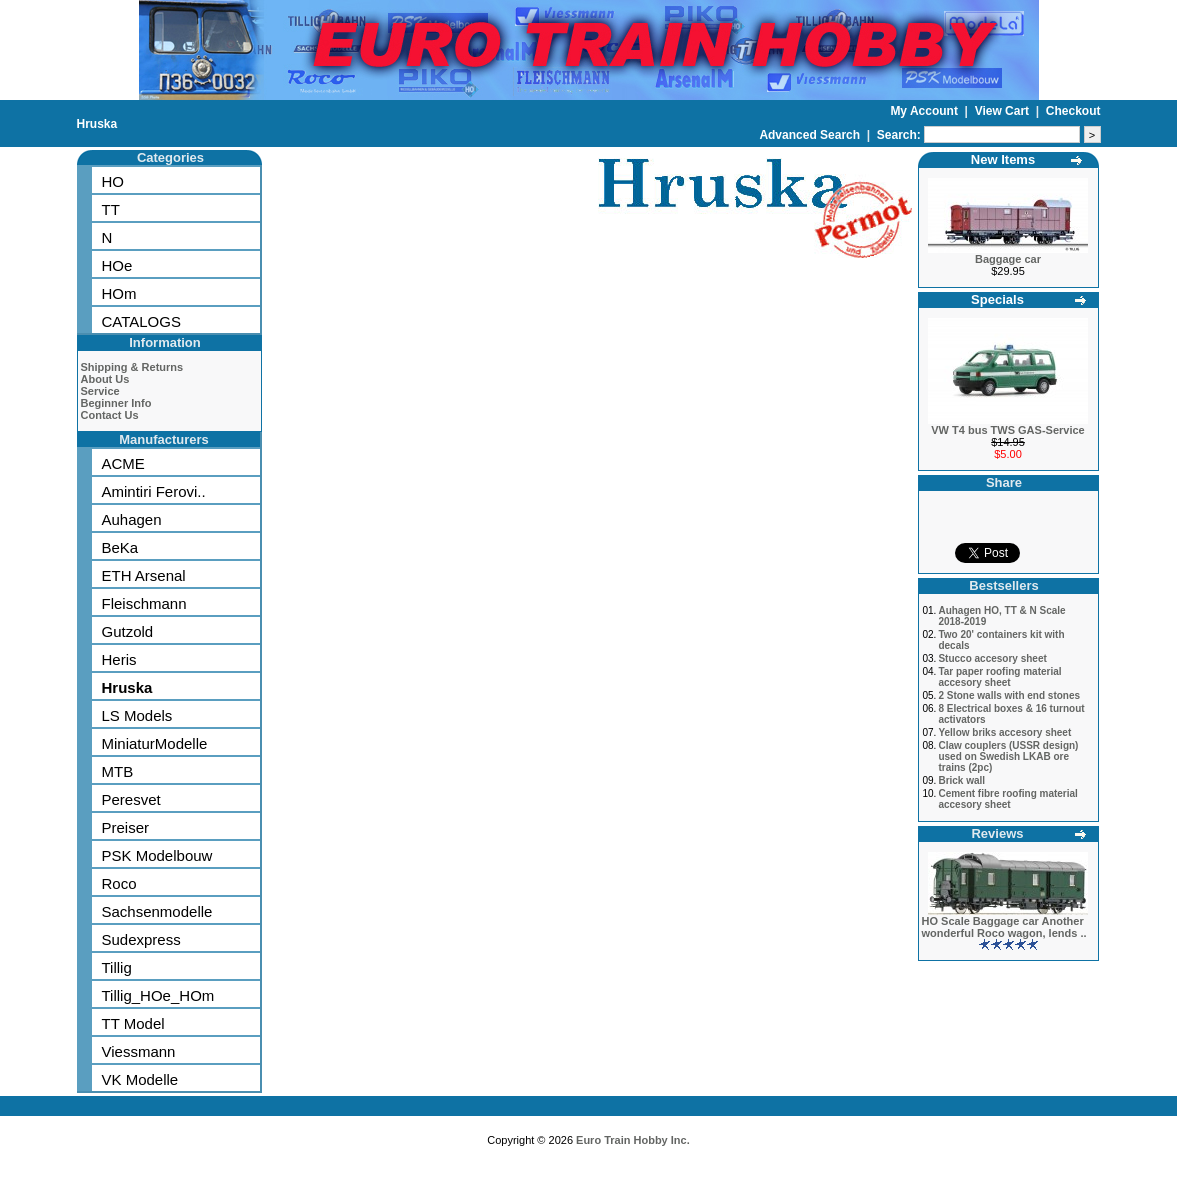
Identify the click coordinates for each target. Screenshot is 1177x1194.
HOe (117, 265)
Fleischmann (144, 603)
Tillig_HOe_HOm (158, 995)
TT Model (133, 1023)
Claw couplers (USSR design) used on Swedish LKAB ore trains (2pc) (1008, 756)
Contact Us (110, 415)
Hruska (97, 124)
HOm (119, 293)
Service (100, 391)
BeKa (120, 547)
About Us (105, 379)
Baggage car (1008, 259)
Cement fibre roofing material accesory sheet (1007, 799)
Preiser (126, 827)
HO (113, 181)
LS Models (137, 715)
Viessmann (139, 1051)
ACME (123, 463)
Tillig (117, 967)
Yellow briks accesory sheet (1004, 732)
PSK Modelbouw (157, 855)
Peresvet (131, 799)
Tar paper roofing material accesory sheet (999, 677)
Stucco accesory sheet (992, 658)
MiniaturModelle (155, 743)
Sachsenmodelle (157, 911)
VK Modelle (140, 1079)
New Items (1003, 159)
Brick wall (961, 780)
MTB (118, 771)
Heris (119, 659)
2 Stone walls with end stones (1009, 695)
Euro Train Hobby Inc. (633, 1140)
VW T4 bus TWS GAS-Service (1007, 430)
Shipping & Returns (132, 367)
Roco (119, 883)
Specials (997, 299)
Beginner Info (116, 403)
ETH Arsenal (144, 575)
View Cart (1004, 111)
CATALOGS (141, 321)
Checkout (1073, 111)
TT (111, 209)
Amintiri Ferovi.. (154, 491)
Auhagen (132, 519)
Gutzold (128, 631)
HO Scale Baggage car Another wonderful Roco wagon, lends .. (1004, 927)
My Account (925, 111)
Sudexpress (141, 939)
